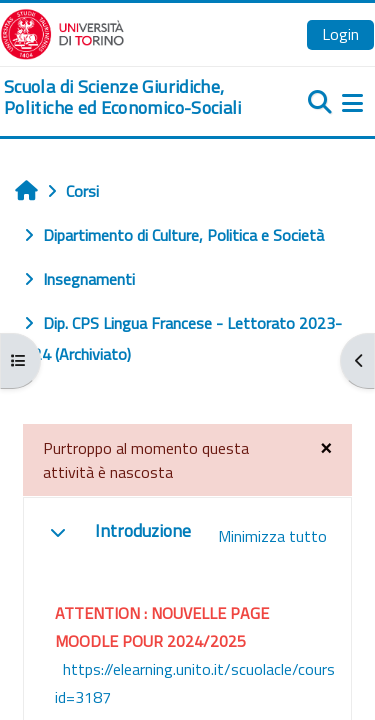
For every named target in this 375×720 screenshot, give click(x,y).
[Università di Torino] (62, 32)
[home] (125, 97)
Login (340, 34)
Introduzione (143, 531)
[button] (58, 532)
